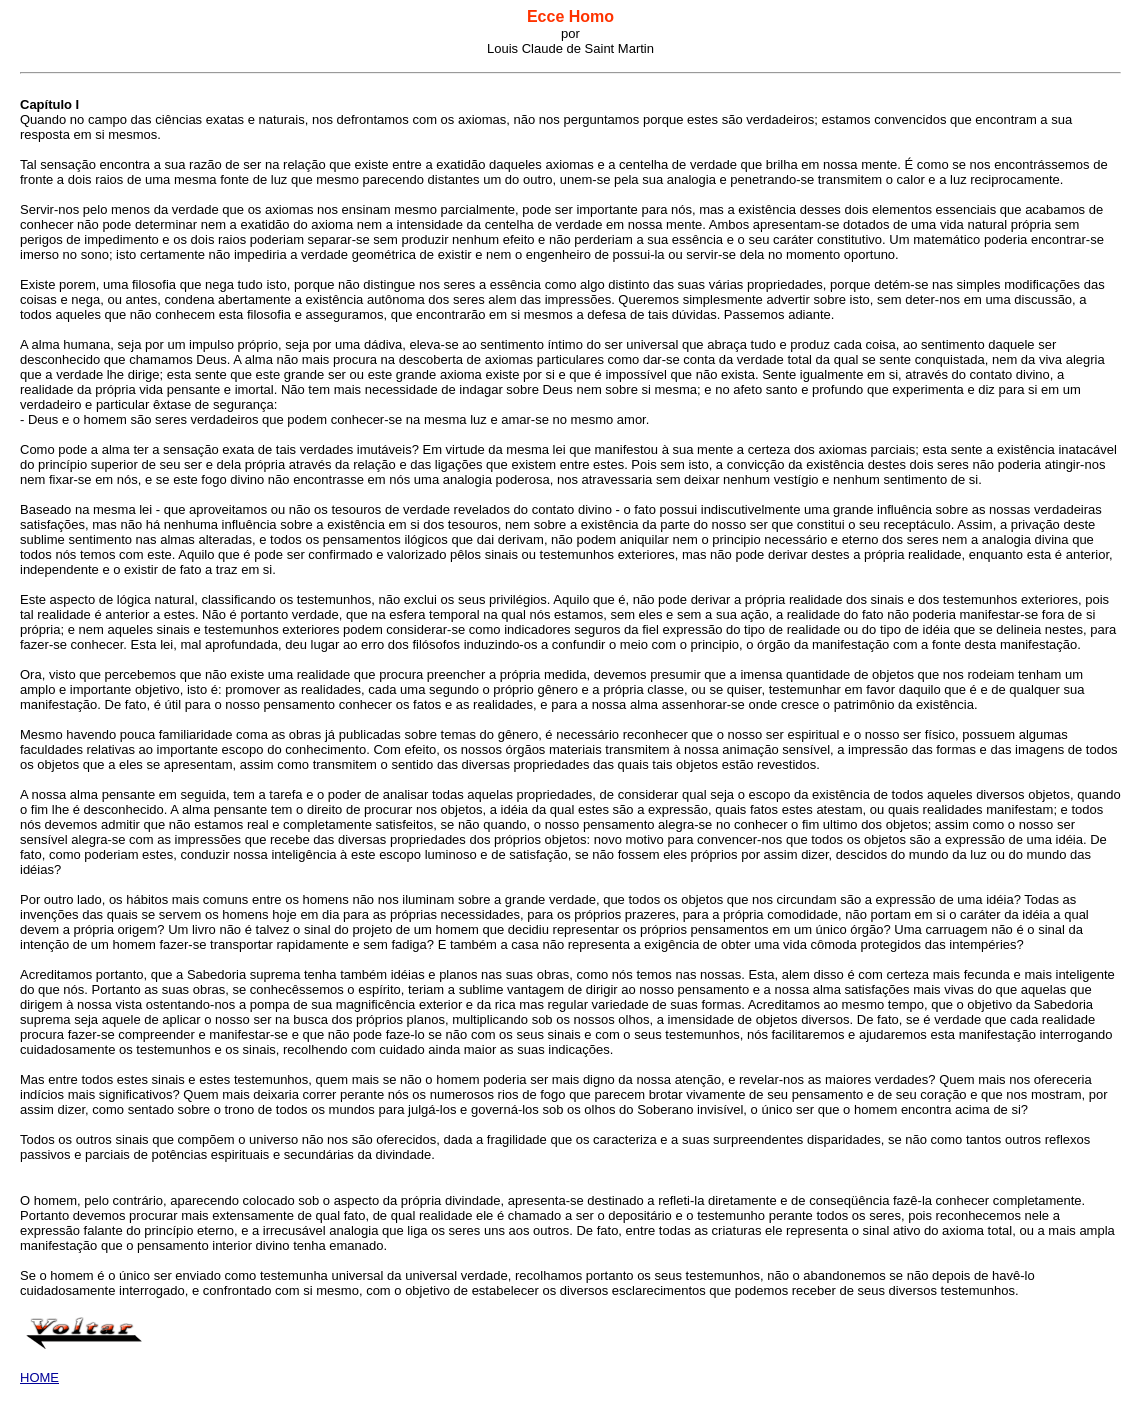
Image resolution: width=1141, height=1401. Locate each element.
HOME (39, 1377)
